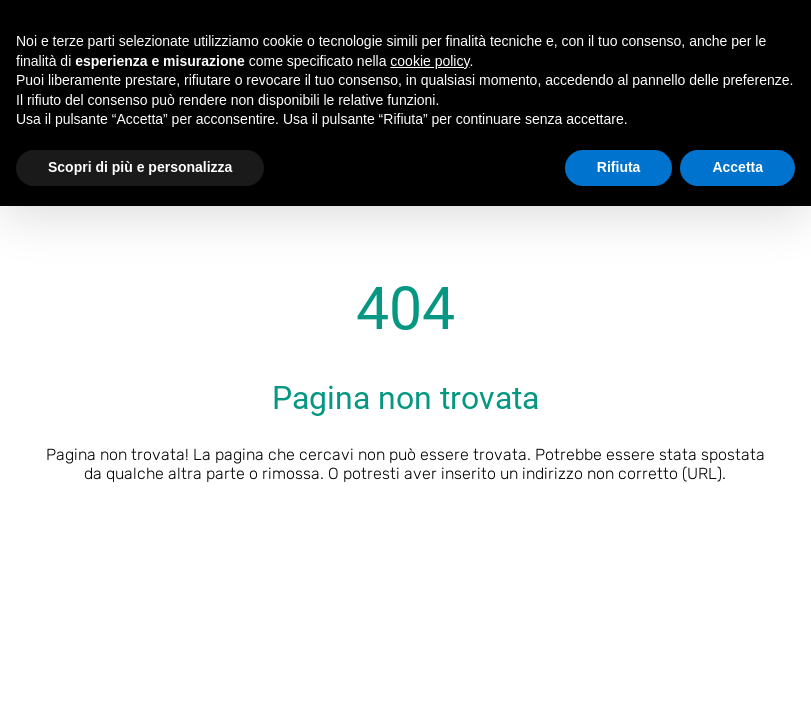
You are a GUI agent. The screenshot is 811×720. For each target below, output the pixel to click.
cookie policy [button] (429, 61)
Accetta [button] (737, 167)
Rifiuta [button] (619, 167)
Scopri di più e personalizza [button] (140, 167)
